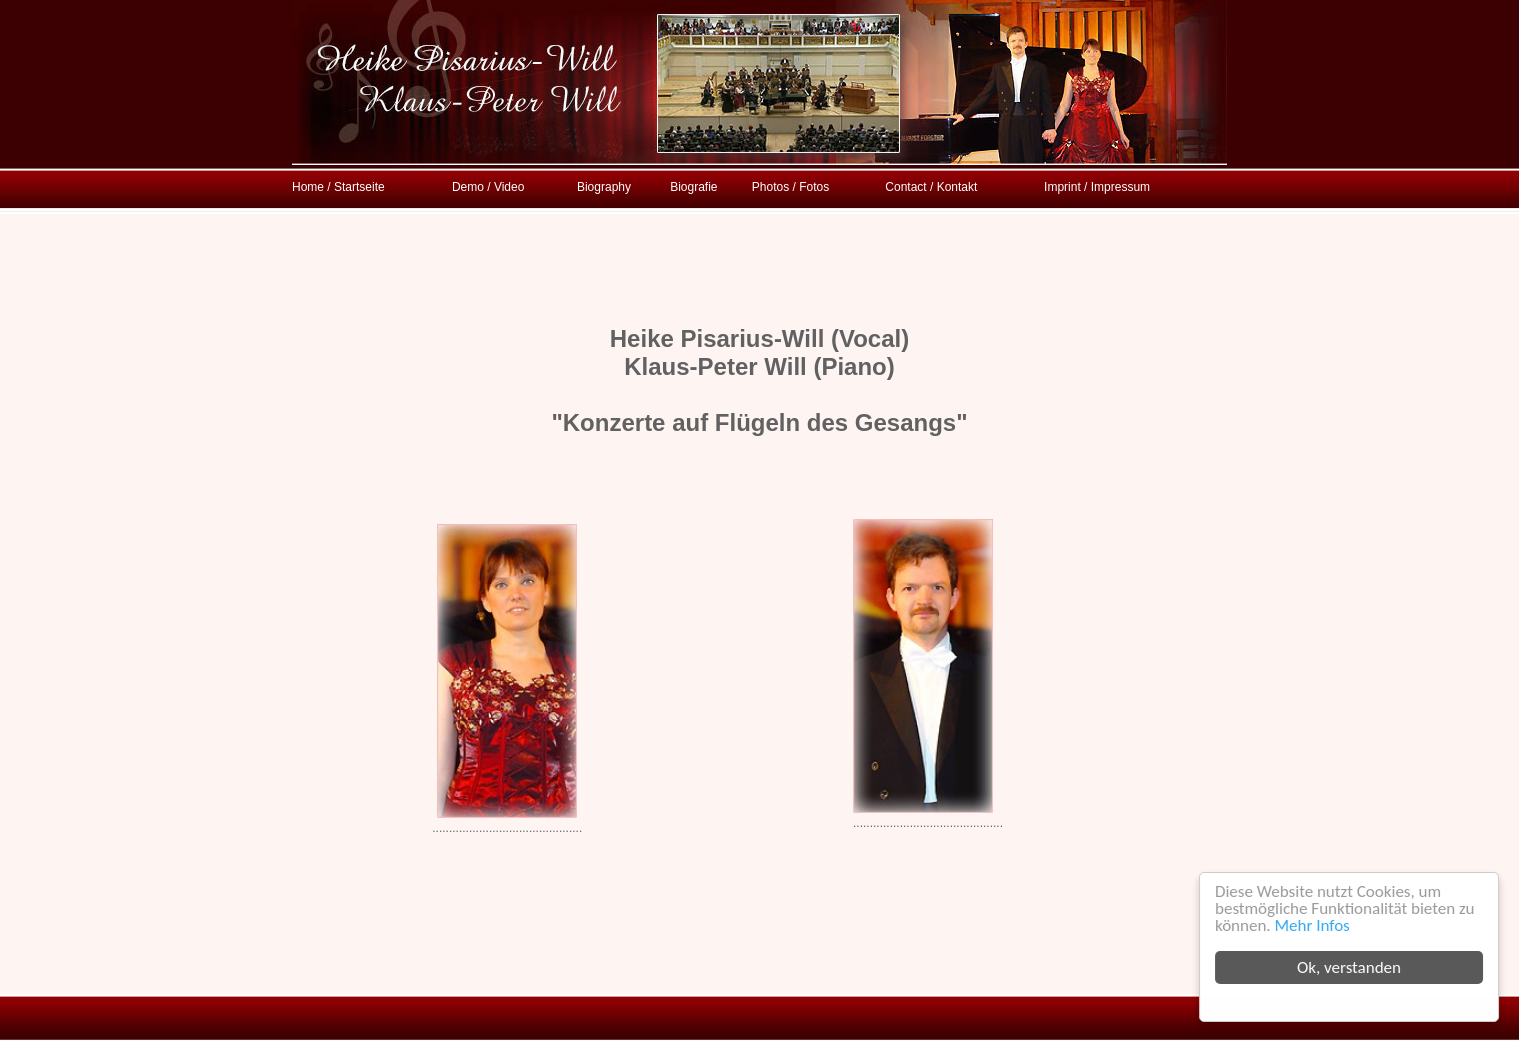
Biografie (693, 187)
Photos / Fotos (790, 187)
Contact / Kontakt (931, 187)
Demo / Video (488, 187)
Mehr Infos (1312, 925)
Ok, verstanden (1349, 967)
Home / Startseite (338, 187)
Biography (604, 187)
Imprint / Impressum (1097, 187)
